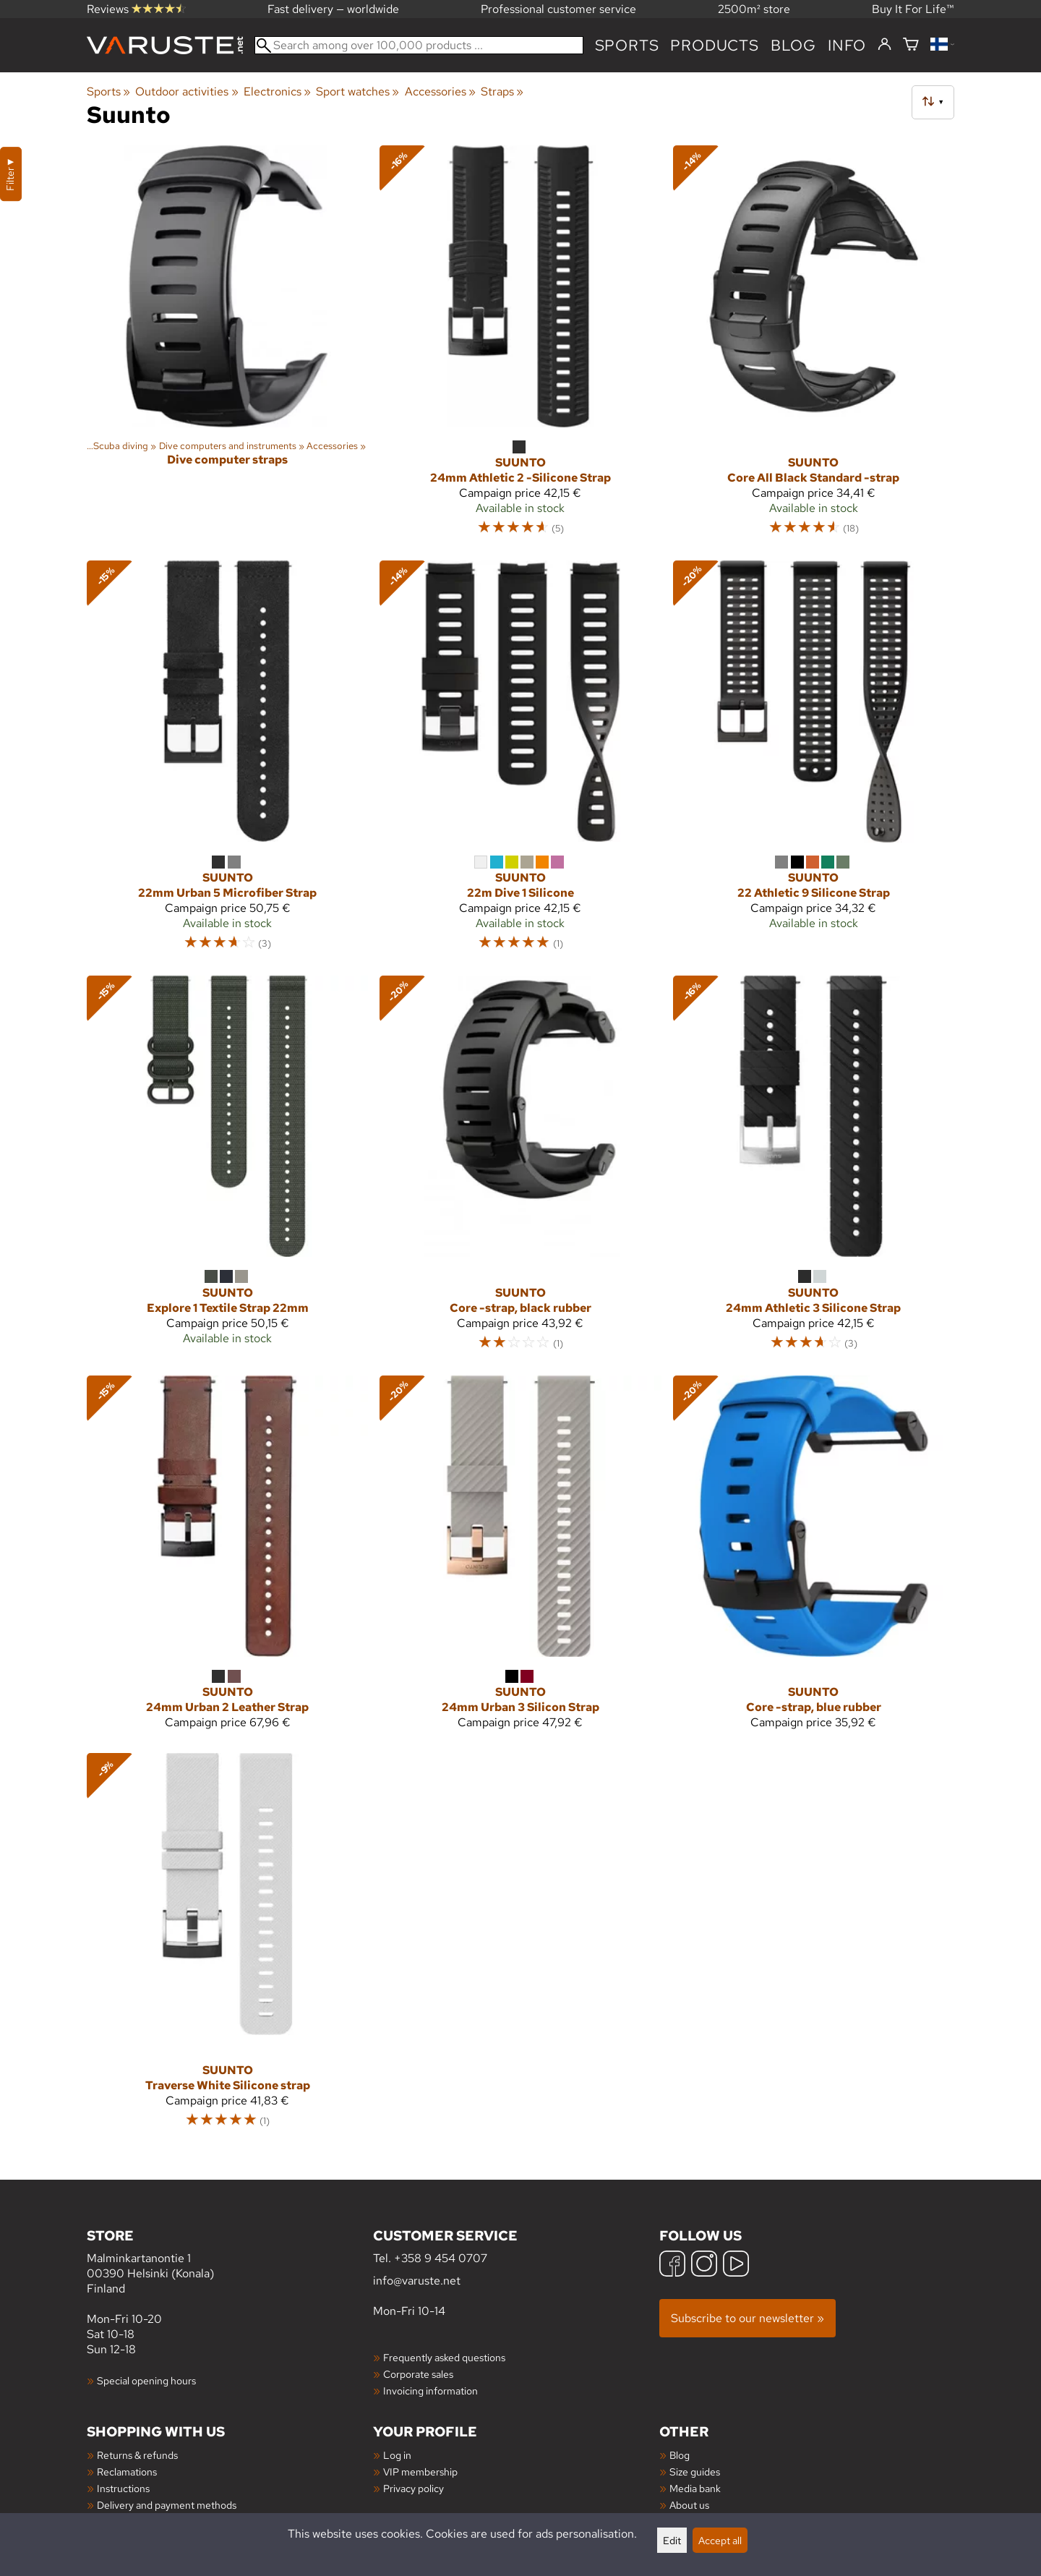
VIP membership (420, 2471)
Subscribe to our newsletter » (747, 2318)
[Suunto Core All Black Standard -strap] (813, 347)
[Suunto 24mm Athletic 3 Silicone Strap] (813, 1170)
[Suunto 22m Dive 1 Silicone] (520, 762)
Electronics (277, 91)
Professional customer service (558, 9)
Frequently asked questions (444, 2357)
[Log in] (884, 45)
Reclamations (127, 2471)
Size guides (694, 2471)
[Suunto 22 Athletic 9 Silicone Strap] (813, 762)
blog (793, 45)
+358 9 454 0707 (440, 2258)
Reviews (136, 9)
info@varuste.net (416, 2280)
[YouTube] (736, 2265)
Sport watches (357, 91)
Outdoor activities (186, 91)
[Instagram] (704, 2265)
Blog (679, 2455)
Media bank (695, 2488)
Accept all (720, 2540)
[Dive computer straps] (227, 347)
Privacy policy (413, 2488)
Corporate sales (418, 2374)
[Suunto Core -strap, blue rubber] (813, 1559)
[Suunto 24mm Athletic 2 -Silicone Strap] (520, 347)
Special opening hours (146, 2380)
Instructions (123, 2488)
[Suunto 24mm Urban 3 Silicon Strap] (520, 1559)
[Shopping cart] (911, 45)
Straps (502, 91)
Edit (672, 2540)
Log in (397, 2455)
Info (847, 45)
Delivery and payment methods (166, 2505)
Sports (627, 45)
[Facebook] (672, 2265)
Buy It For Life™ (913, 9)
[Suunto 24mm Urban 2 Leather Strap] (227, 1559)
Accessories (440, 91)
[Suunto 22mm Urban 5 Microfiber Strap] (227, 762)
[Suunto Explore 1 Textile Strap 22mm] (227, 1170)
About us (689, 2505)
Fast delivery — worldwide (333, 9)
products (714, 45)
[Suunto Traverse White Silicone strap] (227, 1947)
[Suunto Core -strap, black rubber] (520, 1170)
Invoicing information (430, 2390)
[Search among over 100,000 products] (418, 45)
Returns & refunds (137, 2455)
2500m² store (754, 9)
